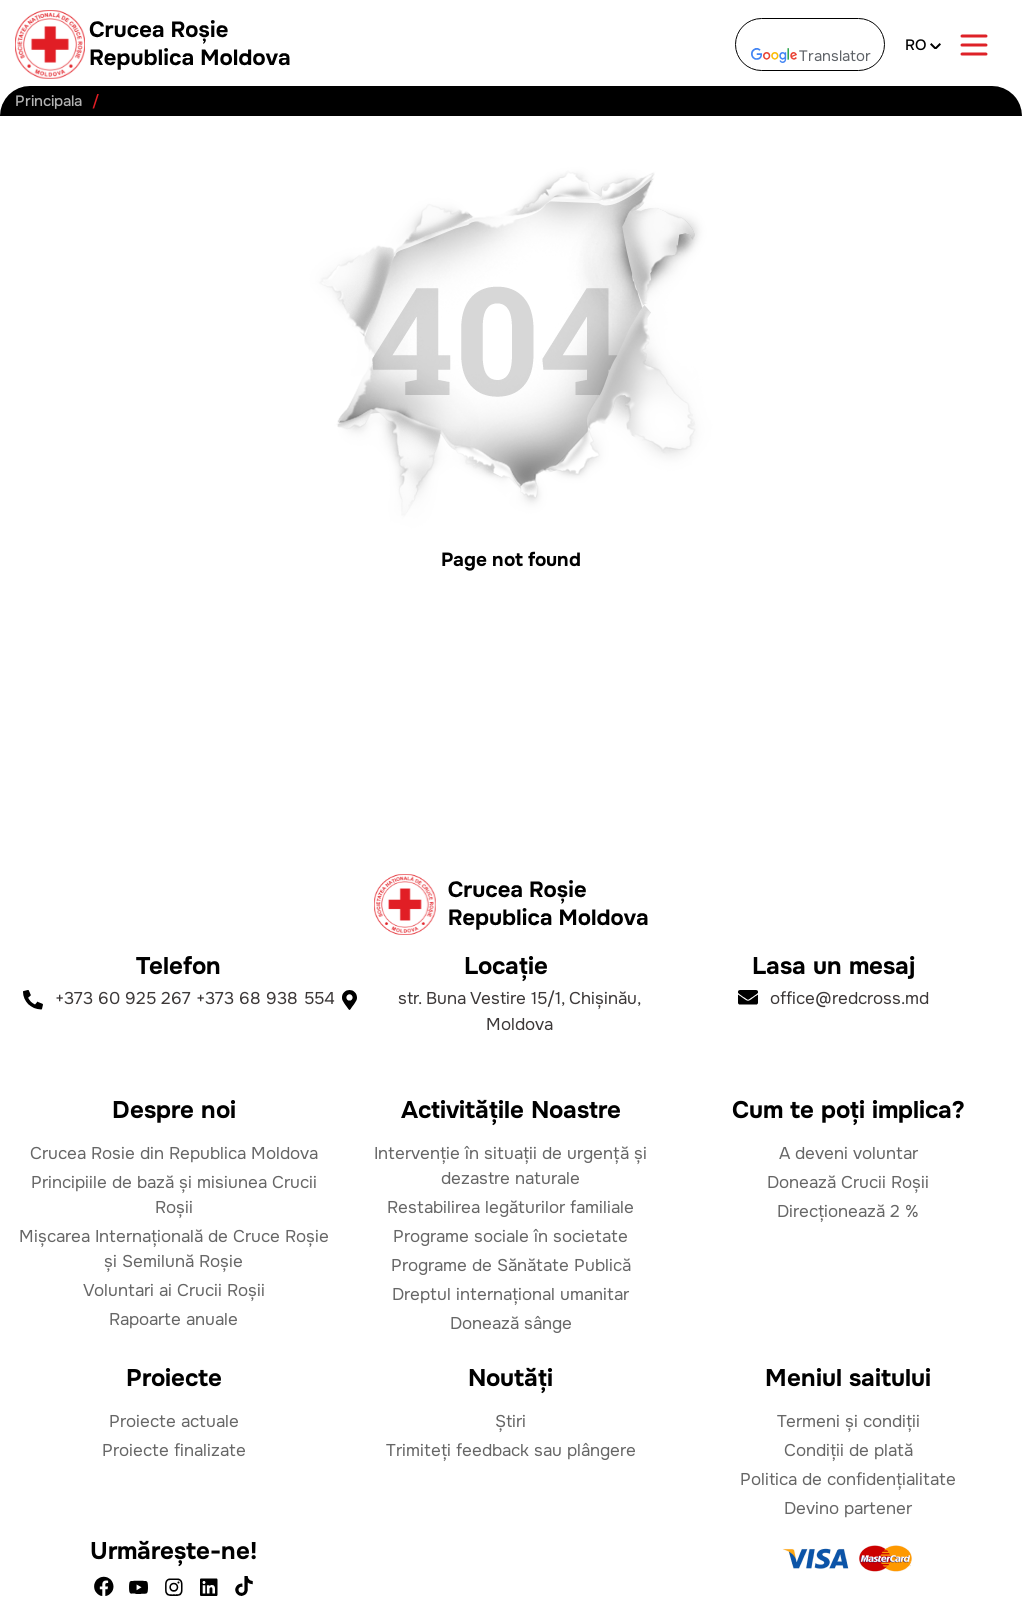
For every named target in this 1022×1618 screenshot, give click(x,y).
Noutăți (510, 1378)
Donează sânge (511, 1323)
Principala (48, 101)
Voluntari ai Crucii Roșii (174, 1290)
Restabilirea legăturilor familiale (510, 1207)
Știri (510, 1421)
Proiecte (174, 1378)
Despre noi (174, 1110)
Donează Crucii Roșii (848, 1182)
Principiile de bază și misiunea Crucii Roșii (174, 1195)
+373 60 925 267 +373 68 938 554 (179, 999)
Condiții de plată (848, 1450)
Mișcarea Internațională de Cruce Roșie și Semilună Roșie (174, 1249)
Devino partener (848, 1508)
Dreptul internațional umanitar (510, 1294)
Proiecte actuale (174, 1421)
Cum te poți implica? (848, 1110)
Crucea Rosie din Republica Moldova (174, 1153)
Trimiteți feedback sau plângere (511, 1450)
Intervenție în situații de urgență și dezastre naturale (510, 1166)
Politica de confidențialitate (848, 1479)
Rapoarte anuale (173, 1319)
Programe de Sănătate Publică (511, 1265)
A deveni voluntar (848, 1153)
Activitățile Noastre (511, 1110)
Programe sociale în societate (510, 1236)
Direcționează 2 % (848, 1211)
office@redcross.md (833, 998)
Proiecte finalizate (174, 1450)
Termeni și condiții (848, 1421)
